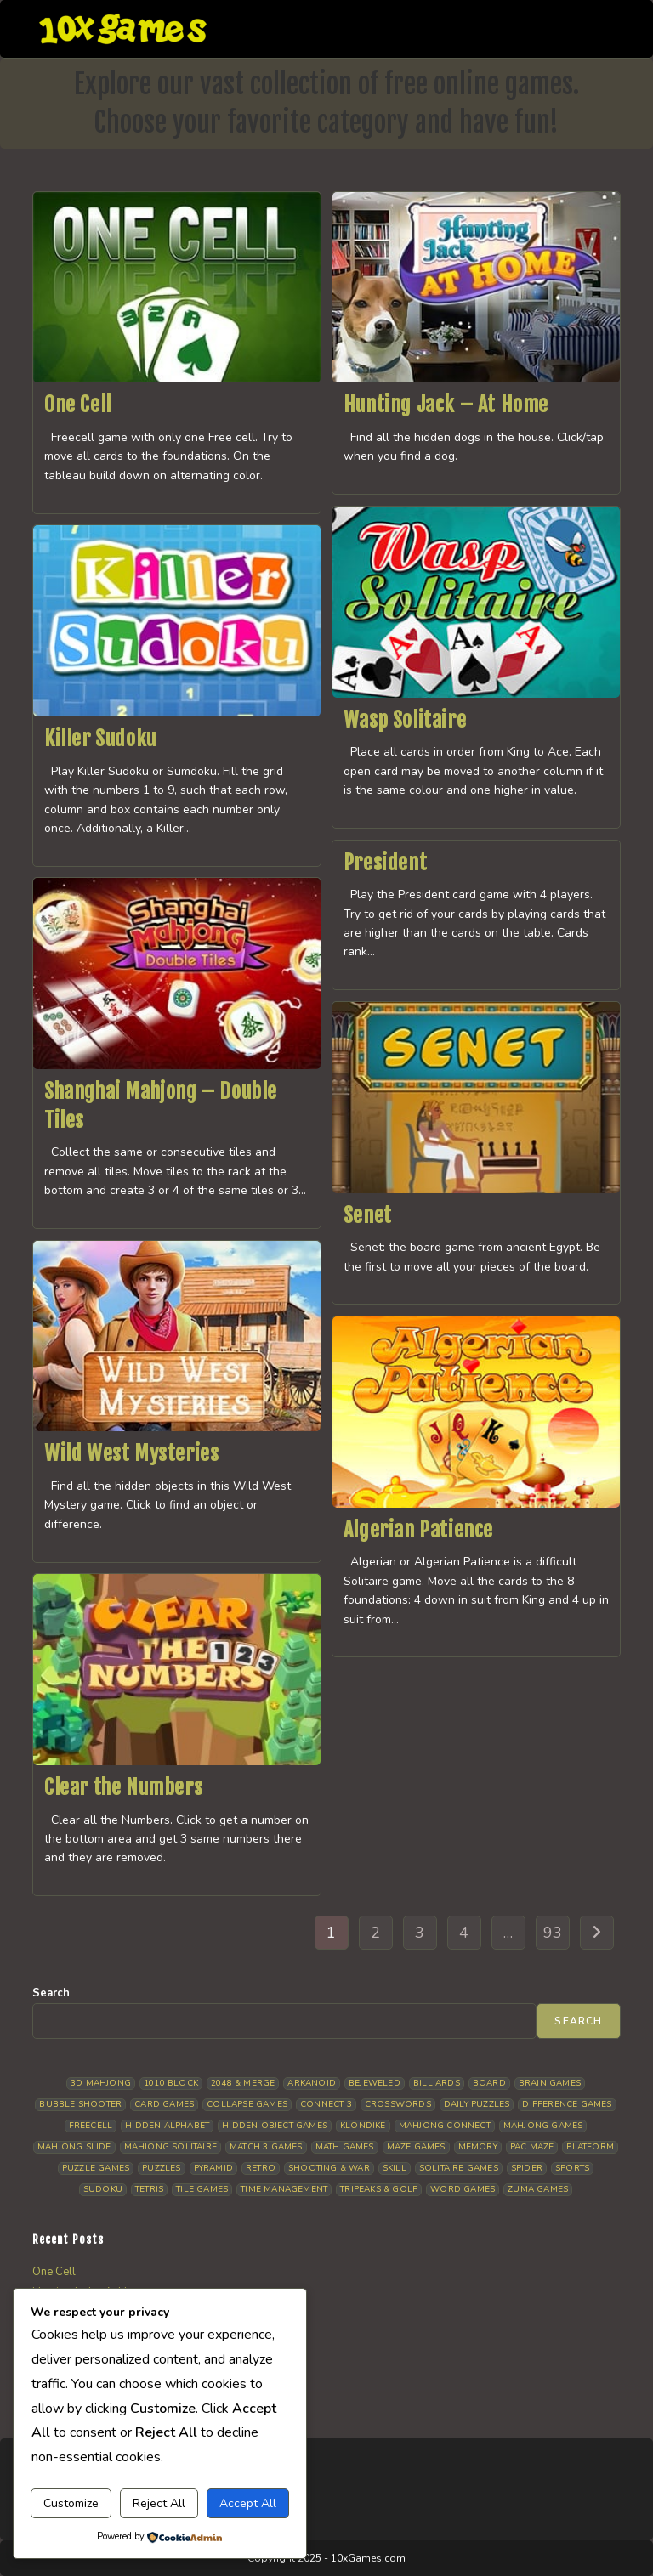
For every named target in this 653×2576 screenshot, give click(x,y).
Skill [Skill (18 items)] (394, 2168)
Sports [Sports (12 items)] (572, 2168)
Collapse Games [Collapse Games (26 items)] (247, 2104)
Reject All (159, 2503)
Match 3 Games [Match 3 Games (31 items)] (266, 2147)
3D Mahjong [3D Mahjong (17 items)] (101, 2083)
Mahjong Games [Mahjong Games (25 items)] (543, 2126)
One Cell (77, 404)
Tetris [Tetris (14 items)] (149, 2189)
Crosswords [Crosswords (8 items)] (398, 2104)
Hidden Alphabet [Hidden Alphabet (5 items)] (167, 2126)
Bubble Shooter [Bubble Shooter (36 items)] (80, 2104)
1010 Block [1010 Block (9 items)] (171, 2083)
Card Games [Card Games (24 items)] (164, 2104)
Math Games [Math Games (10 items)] (344, 2147)
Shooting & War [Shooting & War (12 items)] (329, 2168)
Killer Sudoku (100, 738)
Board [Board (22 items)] (489, 2083)
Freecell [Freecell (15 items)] (91, 2126)
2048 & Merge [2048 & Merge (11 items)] (243, 2083)
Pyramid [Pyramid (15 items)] (213, 2168)
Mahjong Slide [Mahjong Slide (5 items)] (74, 2147)
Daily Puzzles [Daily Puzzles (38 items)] (477, 2104)
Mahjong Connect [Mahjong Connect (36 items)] (445, 2126)
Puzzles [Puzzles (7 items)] (161, 2168)
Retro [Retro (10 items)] (260, 2168)
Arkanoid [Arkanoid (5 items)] (311, 2083)
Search (51, 1993)
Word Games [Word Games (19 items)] (462, 2189)
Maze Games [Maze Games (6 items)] (416, 2147)
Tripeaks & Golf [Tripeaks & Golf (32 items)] (378, 2189)
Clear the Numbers (123, 1787)
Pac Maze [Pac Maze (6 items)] (532, 2147)
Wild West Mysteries (131, 1453)
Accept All (247, 2503)
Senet (368, 1215)
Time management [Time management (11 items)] (284, 2189)
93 (552, 1932)
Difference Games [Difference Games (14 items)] (566, 2104)
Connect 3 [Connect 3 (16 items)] (326, 2104)
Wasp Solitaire (405, 720)
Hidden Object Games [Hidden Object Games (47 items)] (274, 2126)
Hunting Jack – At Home (446, 404)
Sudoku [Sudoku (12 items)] (102, 2189)
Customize (71, 2503)
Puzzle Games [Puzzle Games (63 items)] (95, 2168)
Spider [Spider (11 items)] (526, 2168)
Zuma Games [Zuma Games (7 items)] (538, 2189)
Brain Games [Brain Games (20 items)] (550, 2083)
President (385, 862)
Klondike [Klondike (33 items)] (363, 2126)
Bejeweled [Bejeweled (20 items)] (374, 2083)
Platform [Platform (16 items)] (590, 2147)
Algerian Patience (418, 1530)
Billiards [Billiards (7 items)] (436, 2083)
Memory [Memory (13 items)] (477, 2147)
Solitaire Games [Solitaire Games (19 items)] (458, 2168)
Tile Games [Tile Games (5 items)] (202, 2189)
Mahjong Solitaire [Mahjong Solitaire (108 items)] (170, 2147)
